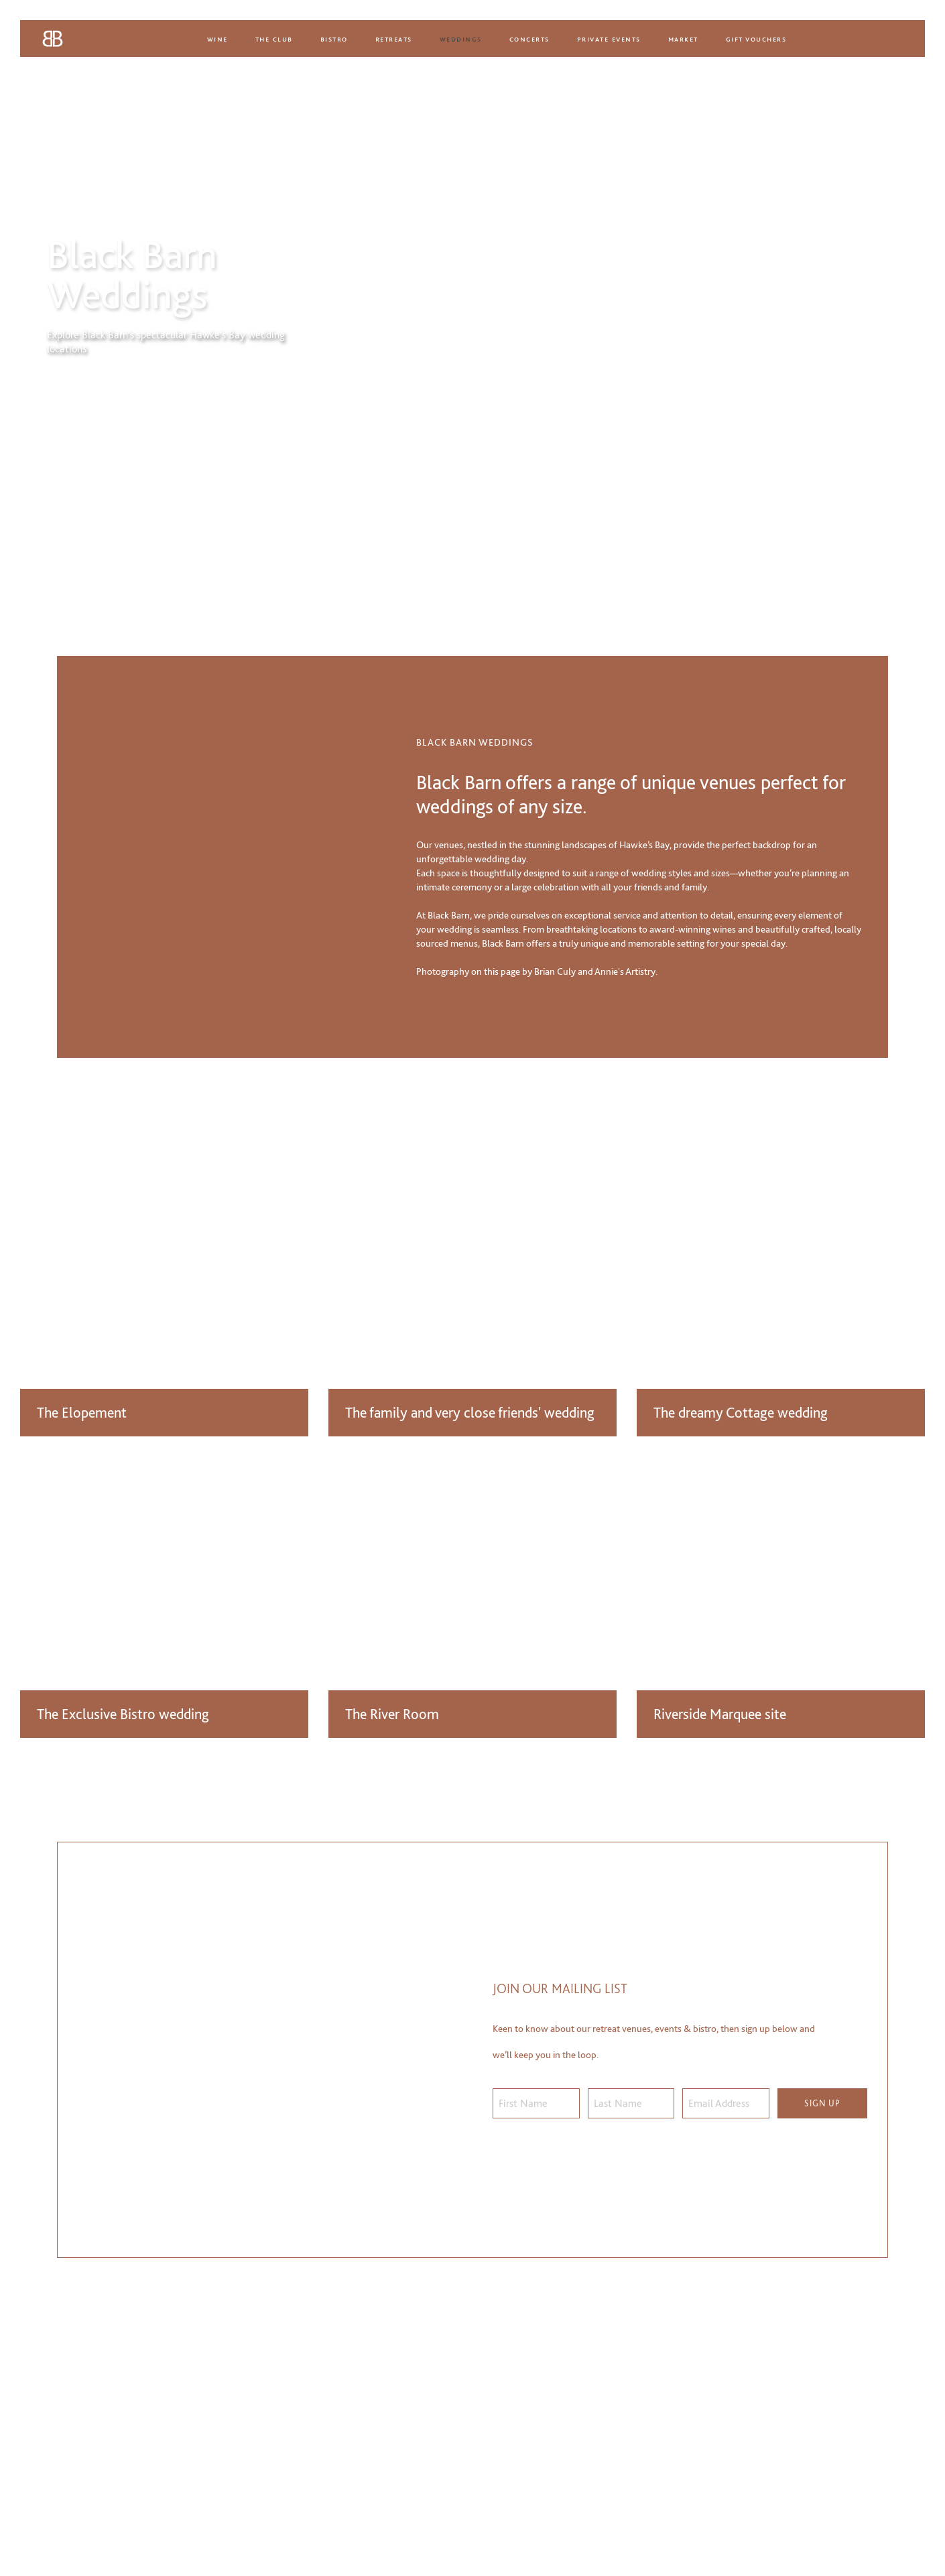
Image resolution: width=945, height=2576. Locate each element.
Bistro (334, 38)
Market (683, 38)
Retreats (393, 38)
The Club (274, 38)
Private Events (609, 38)
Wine (217, 38)
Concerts (529, 38)
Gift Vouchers (756, 38)
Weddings (461, 38)
